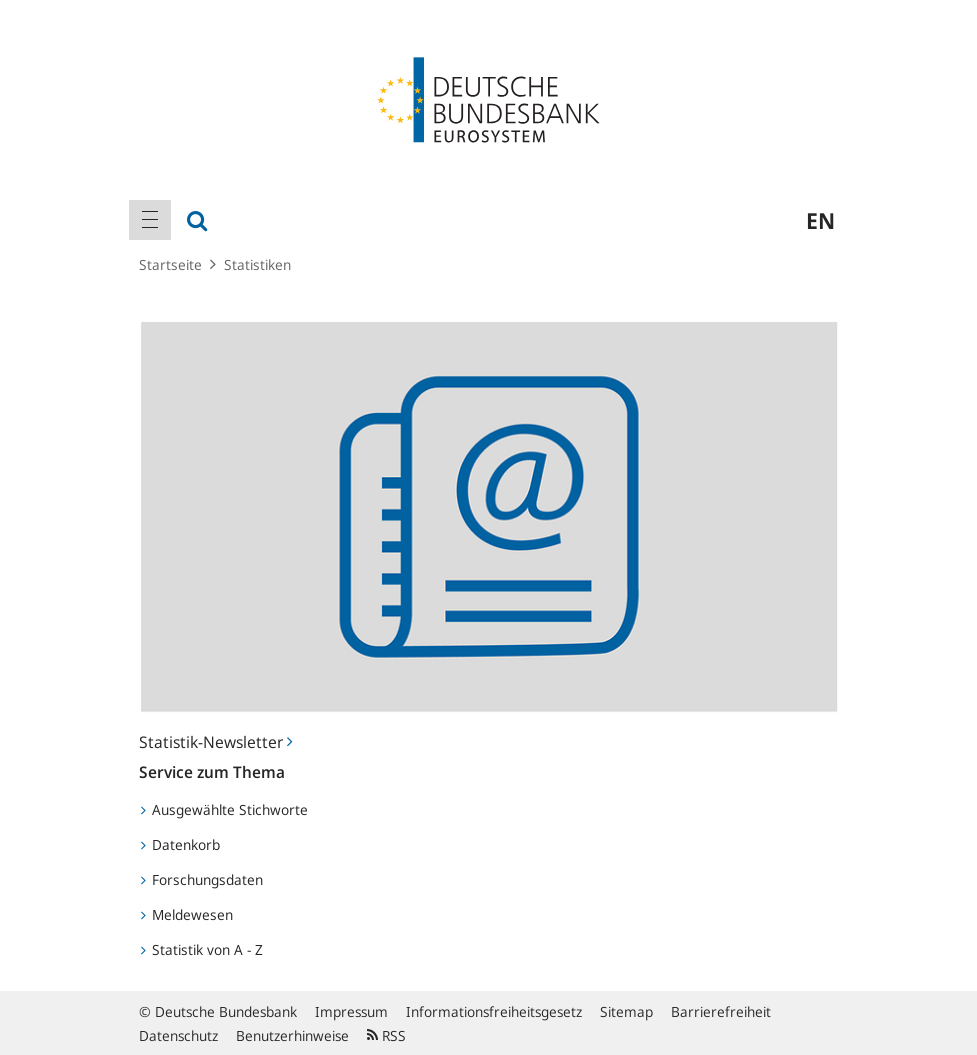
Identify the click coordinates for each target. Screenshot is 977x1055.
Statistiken (257, 264)
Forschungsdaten (202, 879)
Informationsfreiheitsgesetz (494, 1011)
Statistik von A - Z (202, 949)
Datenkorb (180, 844)
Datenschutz (178, 1035)
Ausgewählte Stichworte (224, 809)
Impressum (351, 1011)
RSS (386, 1035)
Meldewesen (187, 914)
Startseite (170, 264)
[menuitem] (150, 220)
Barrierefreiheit (721, 1011)
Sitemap (626, 1011)
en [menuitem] (820, 220)
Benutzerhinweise (292, 1035)
